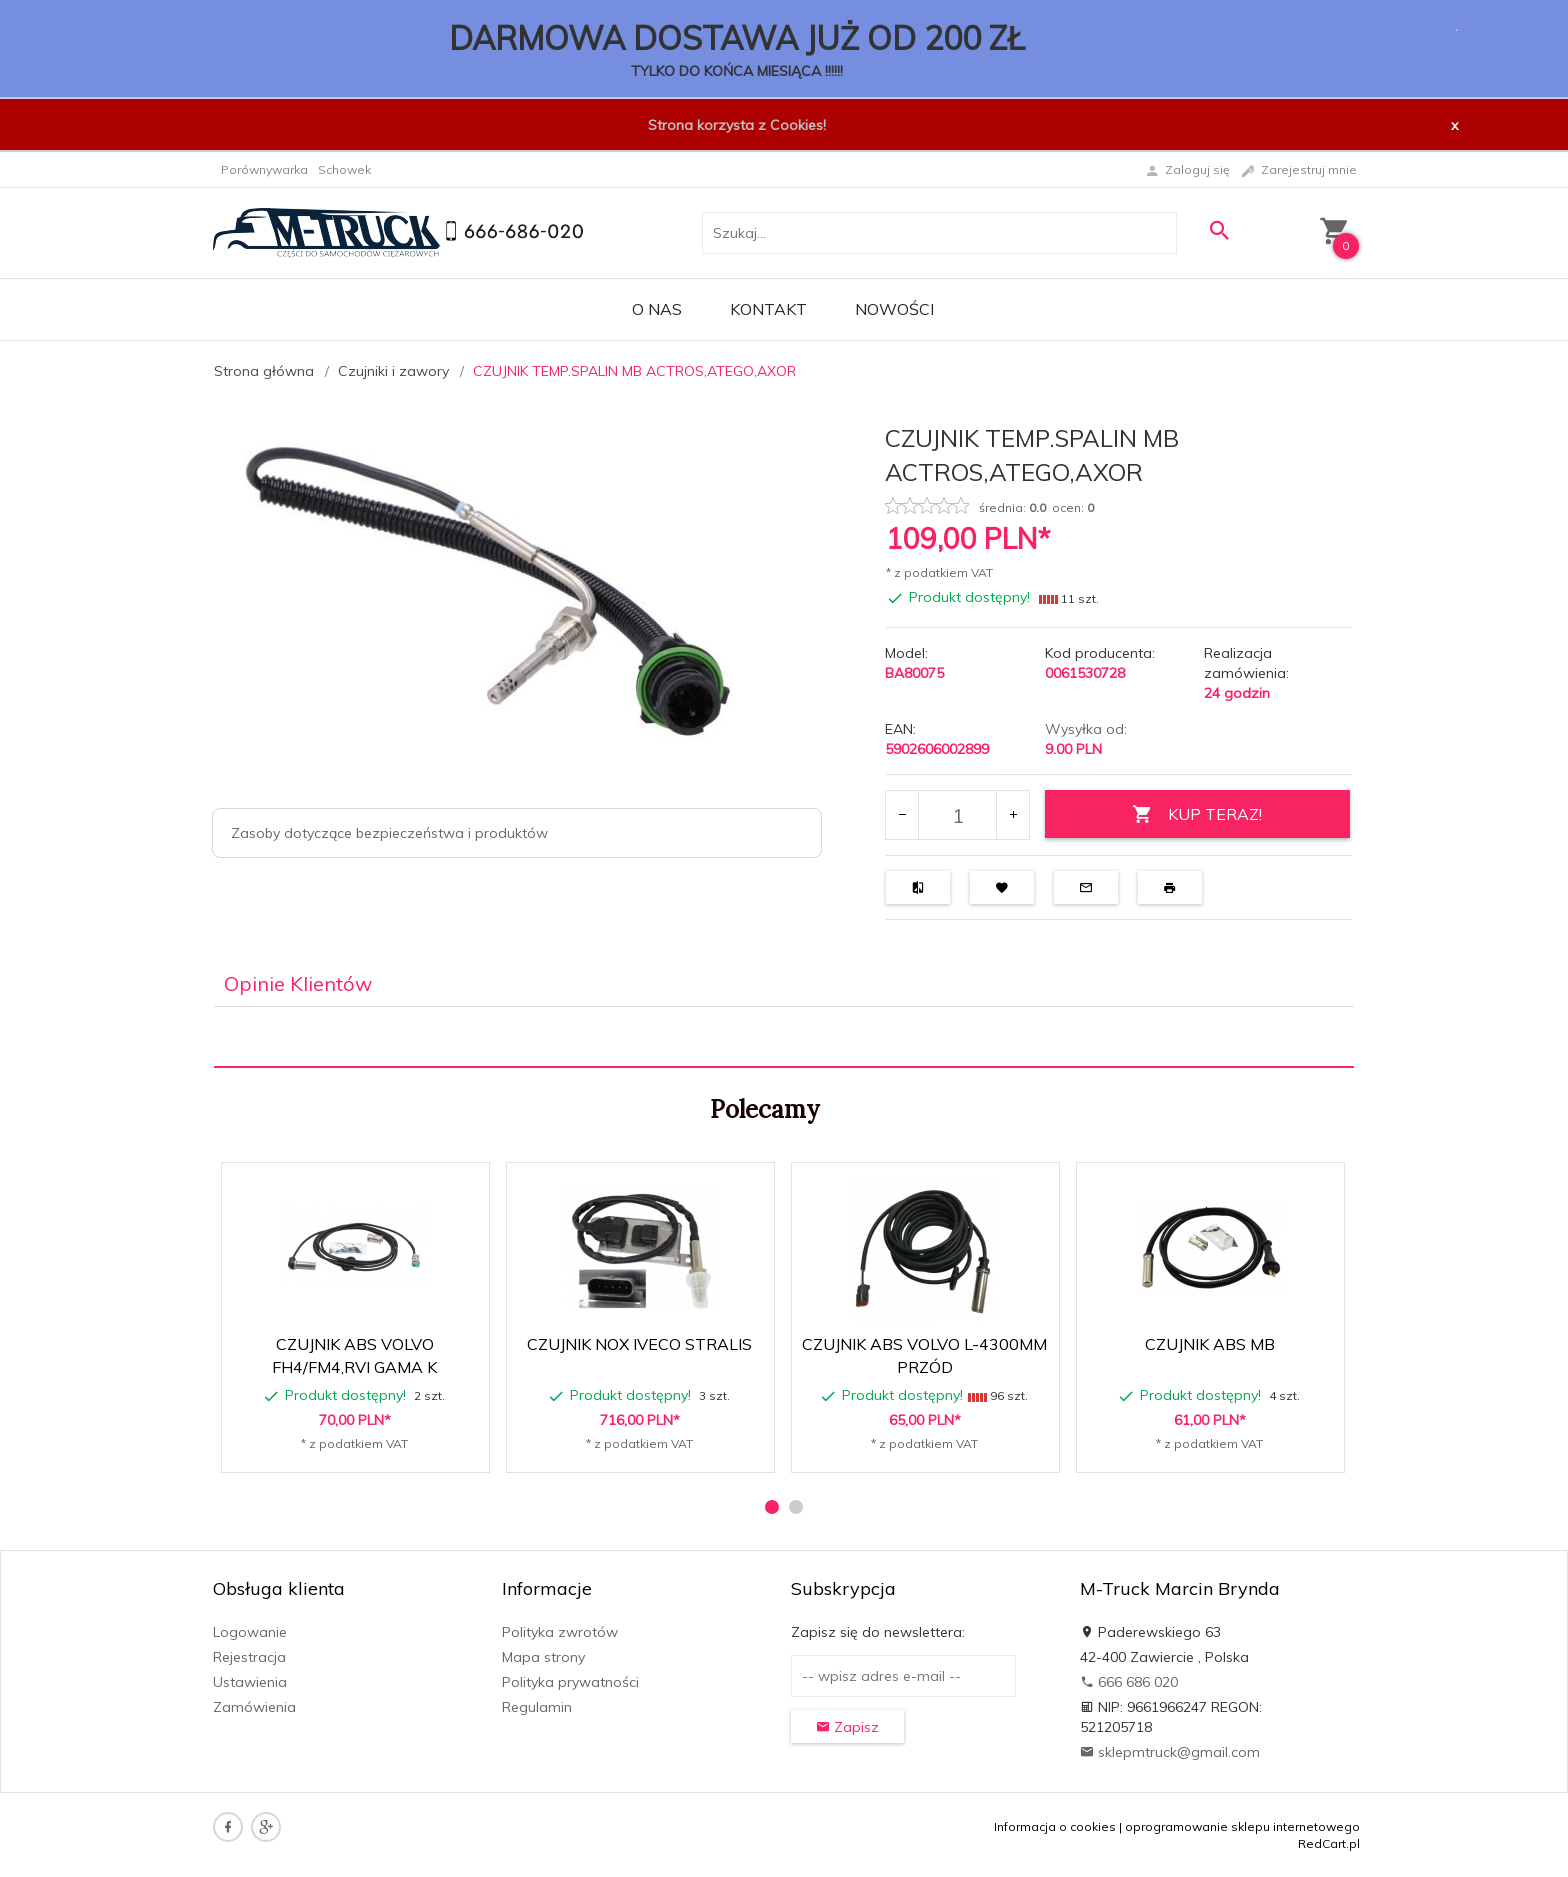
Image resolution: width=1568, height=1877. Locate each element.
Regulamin (537, 1707)
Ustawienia (250, 1682)
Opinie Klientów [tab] (298, 983)
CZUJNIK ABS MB (1210, 1344)
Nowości (894, 309)
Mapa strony (543, 1657)
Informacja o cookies (1055, 1826)
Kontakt (768, 309)
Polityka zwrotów (560, 1632)
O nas (657, 309)
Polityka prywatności (570, 1682)
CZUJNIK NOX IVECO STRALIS (639, 1344)
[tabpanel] (784, 1037)
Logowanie (250, 1632)
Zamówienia (254, 1707)
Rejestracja (249, 1657)
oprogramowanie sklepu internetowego (1242, 1826)
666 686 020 (1129, 1682)
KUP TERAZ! (1197, 814)
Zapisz (847, 1727)
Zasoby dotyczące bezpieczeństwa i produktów (389, 833)
